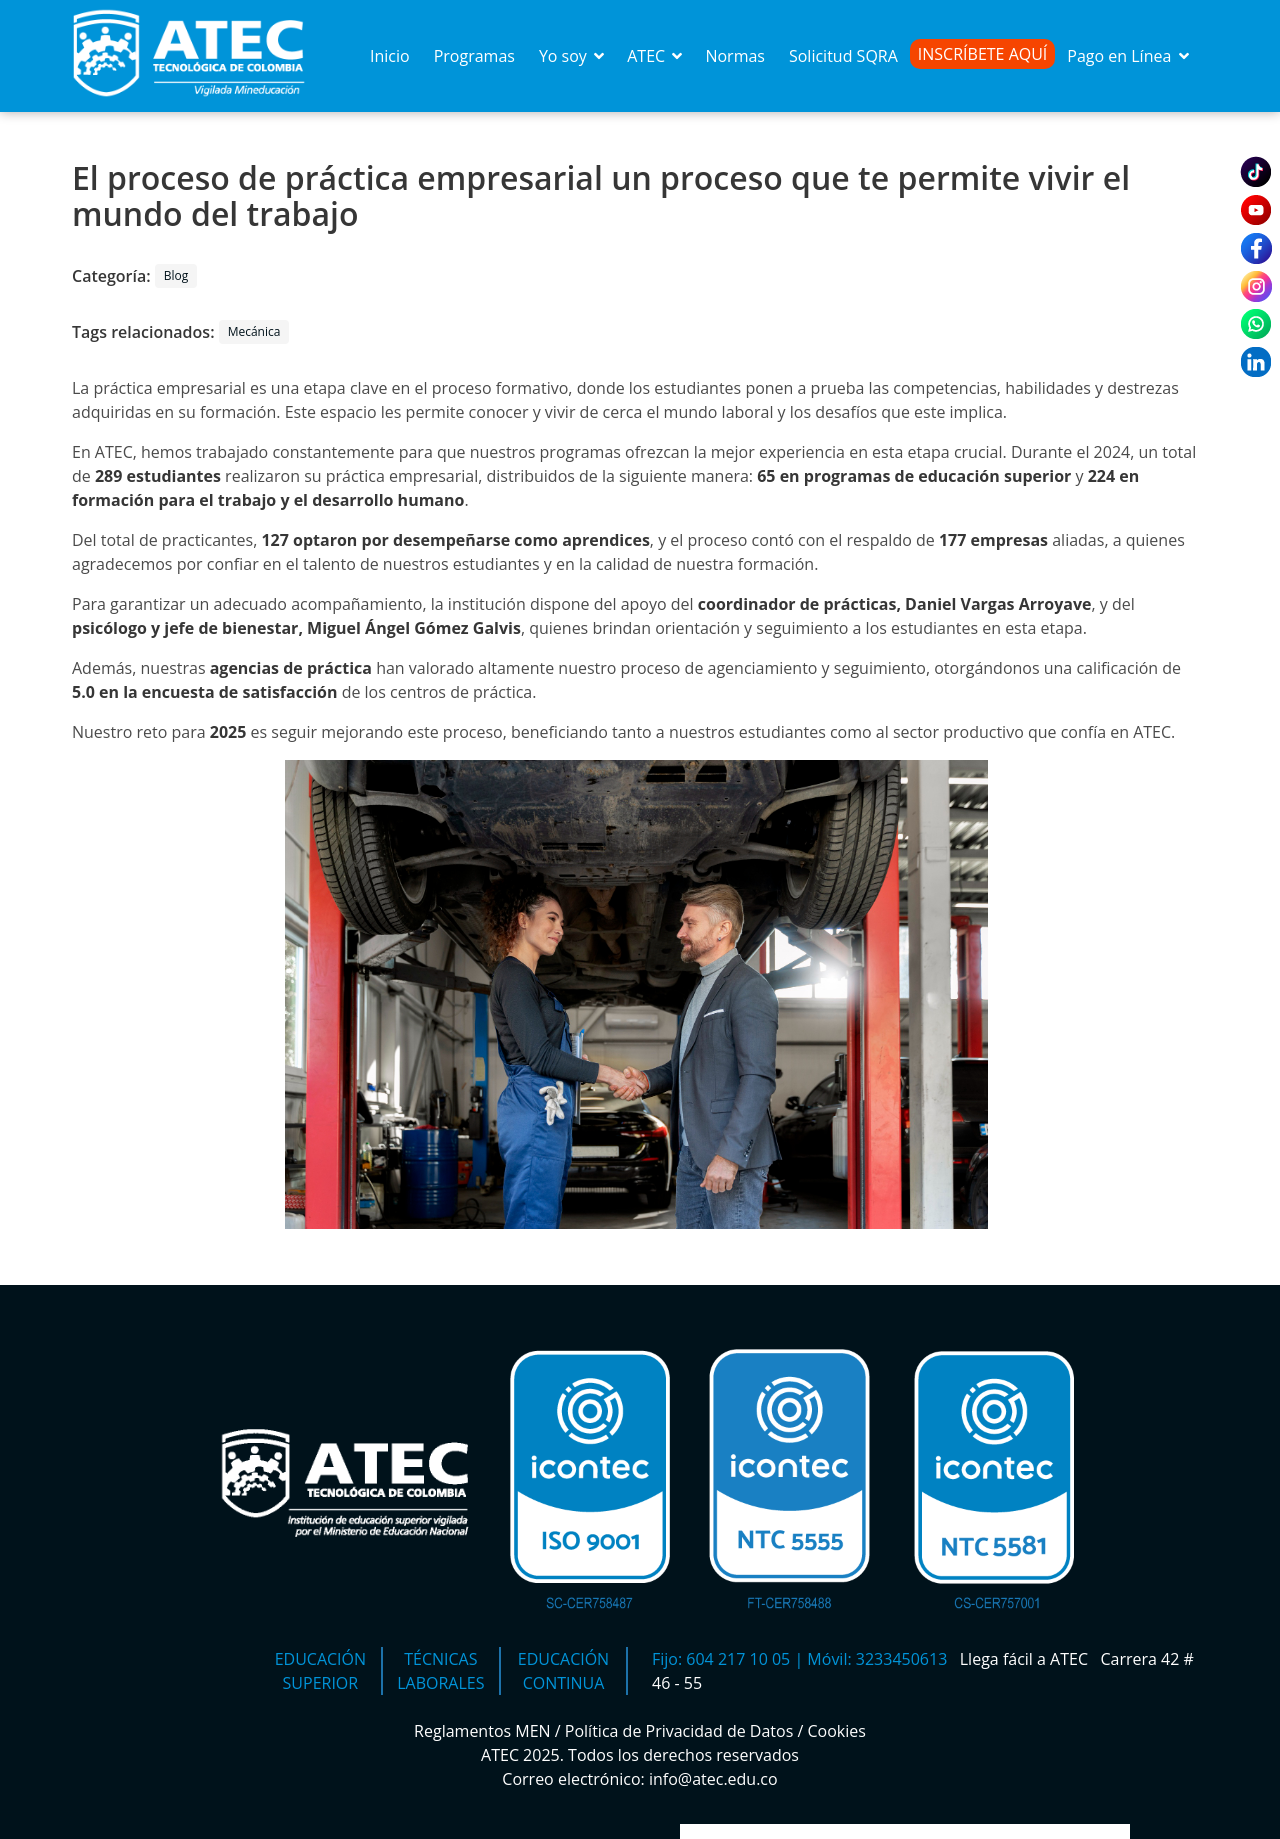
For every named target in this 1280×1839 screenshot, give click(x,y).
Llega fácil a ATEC (1026, 1659)
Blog (176, 275)
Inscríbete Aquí (983, 54)
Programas (474, 56)
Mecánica (254, 331)
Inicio (390, 56)
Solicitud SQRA (843, 56)
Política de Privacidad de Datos (679, 1731)
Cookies (837, 1731)
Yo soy (573, 56)
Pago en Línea (1129, 56)
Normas (735, 56)
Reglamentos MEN (482, 1731)
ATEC (656, 56)
